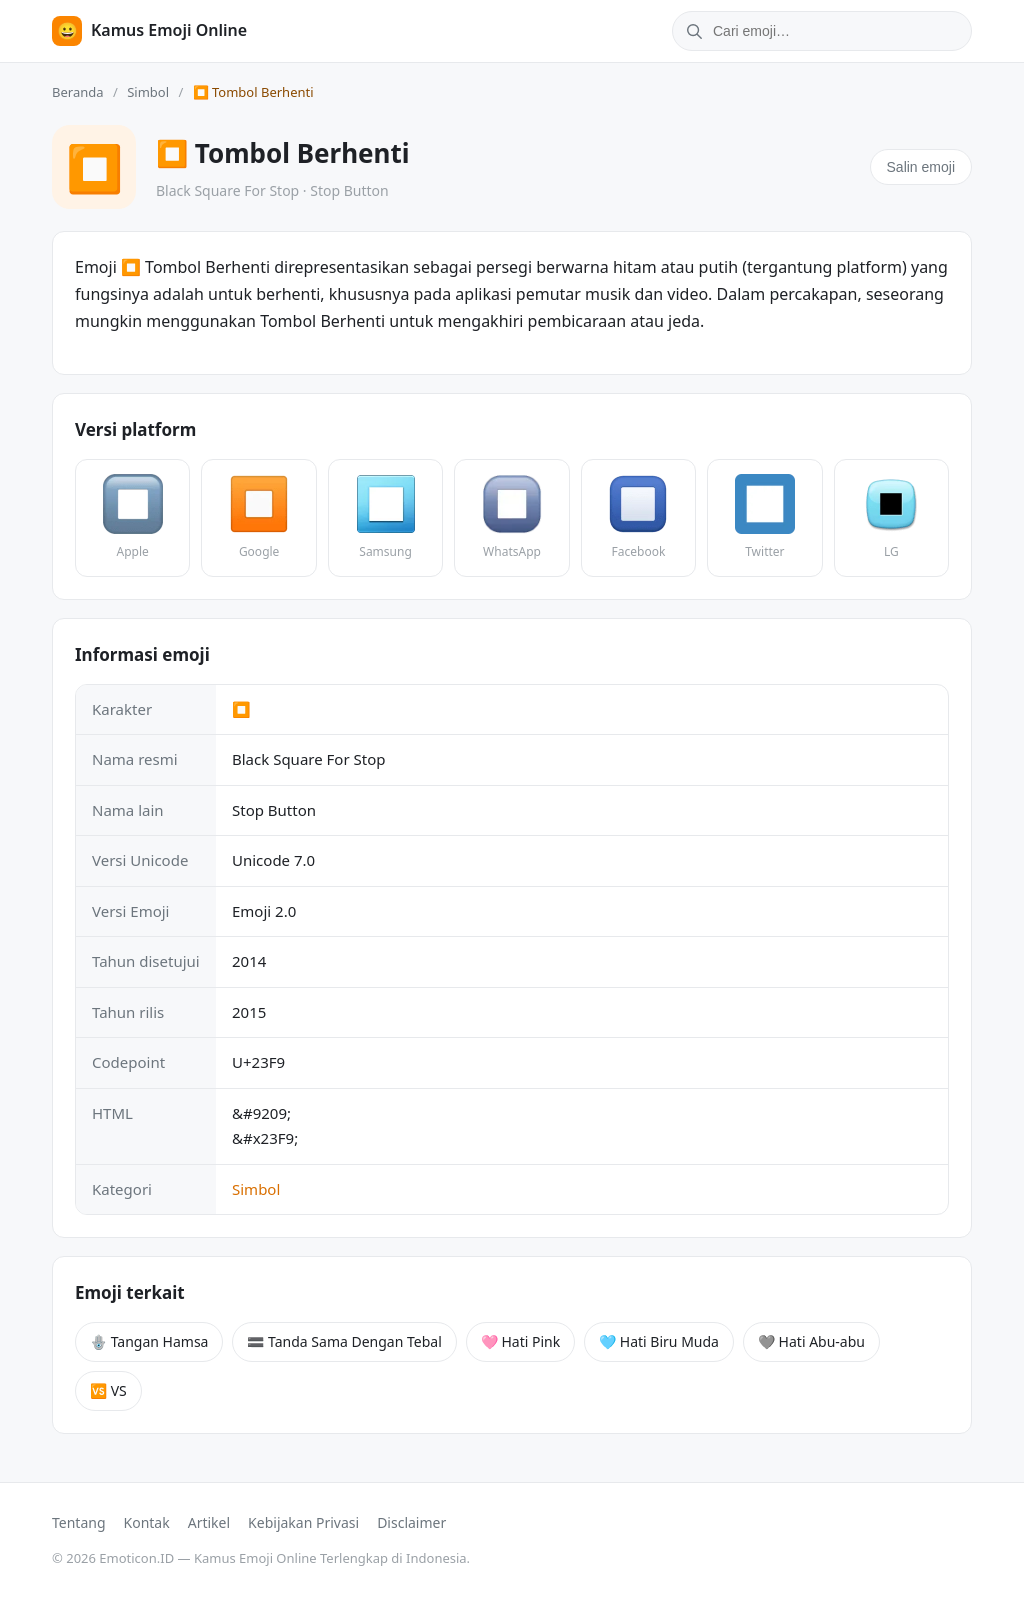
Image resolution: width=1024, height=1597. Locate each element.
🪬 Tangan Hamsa (149, 1341)
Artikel (209, 1522)
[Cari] (691, 31)
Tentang (79, 1522)
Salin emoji (921, 167)
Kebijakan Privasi (303, 1522)
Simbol (148, 92)
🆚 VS (108, 1390)
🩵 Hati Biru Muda (659, 1341)
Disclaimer (411, 1522)
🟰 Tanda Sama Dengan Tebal (344, 1341)
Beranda (78, 92)
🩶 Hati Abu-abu (811, 1341)
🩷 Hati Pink (520, 1341)
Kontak (147, 1522)
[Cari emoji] (840, 31)
